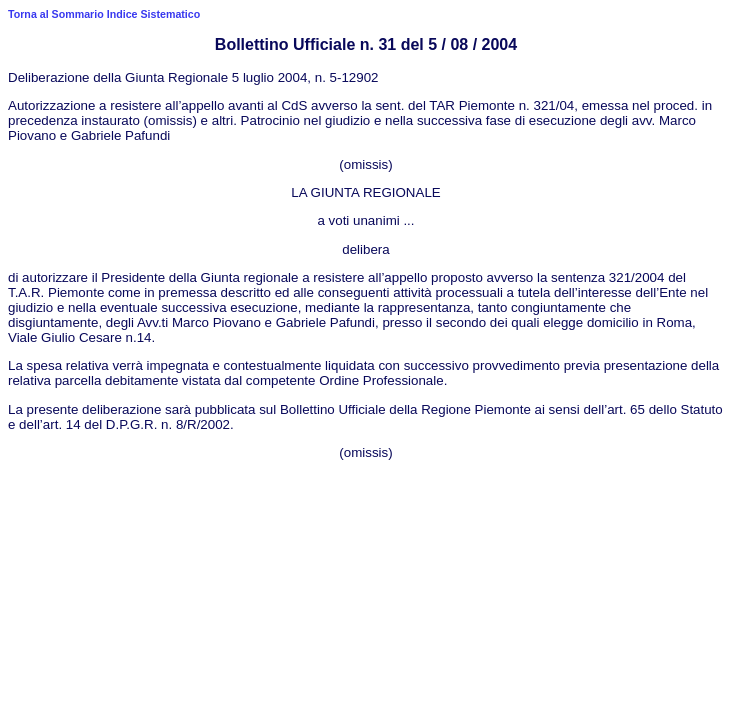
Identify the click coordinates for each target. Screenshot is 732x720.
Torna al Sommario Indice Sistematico (104, 14)
